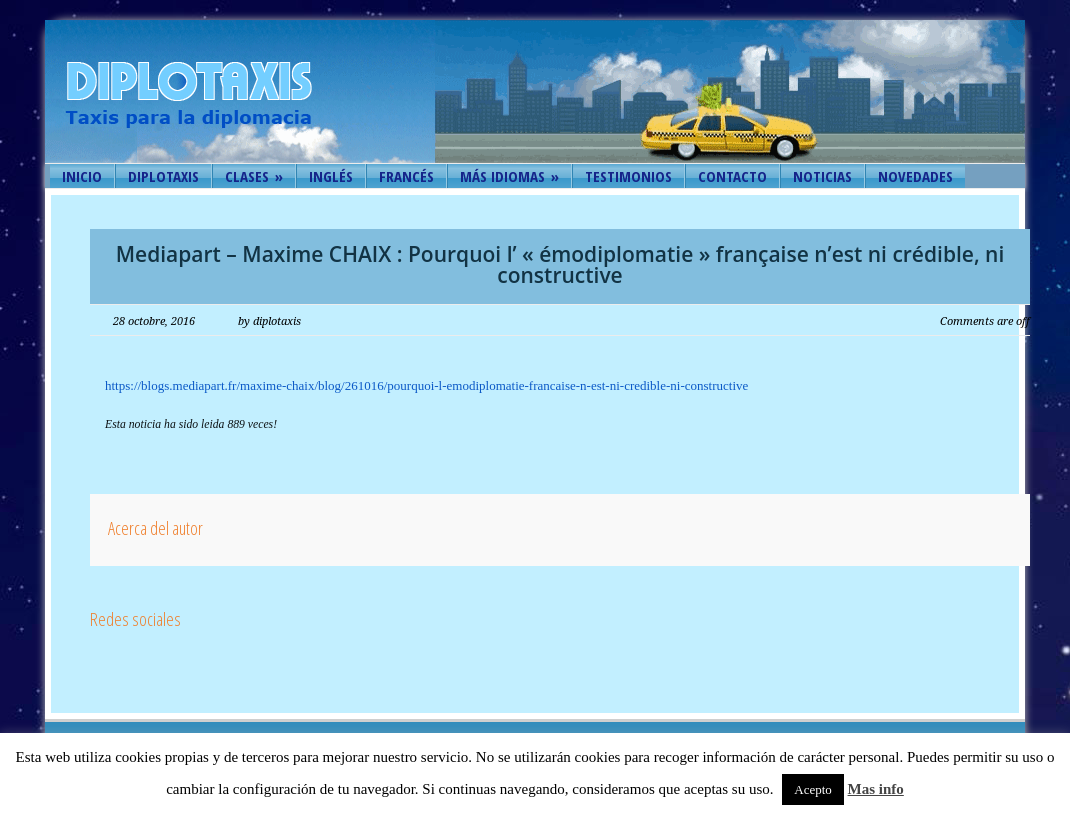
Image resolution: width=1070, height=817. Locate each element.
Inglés (331, 176)
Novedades (915, 176)
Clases (254, 176)
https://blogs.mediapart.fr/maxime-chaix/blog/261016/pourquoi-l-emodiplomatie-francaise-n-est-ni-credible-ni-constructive (426, 385)
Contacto (732, 176)
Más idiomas (509, 176)
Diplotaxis (163, 176)
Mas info (876, 789)
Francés (406, 176)
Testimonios (628, 176)
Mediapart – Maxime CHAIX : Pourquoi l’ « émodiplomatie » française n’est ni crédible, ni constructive (560, 264)
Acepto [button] (813, 789)
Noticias (822, 176)
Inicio (82, 176)
